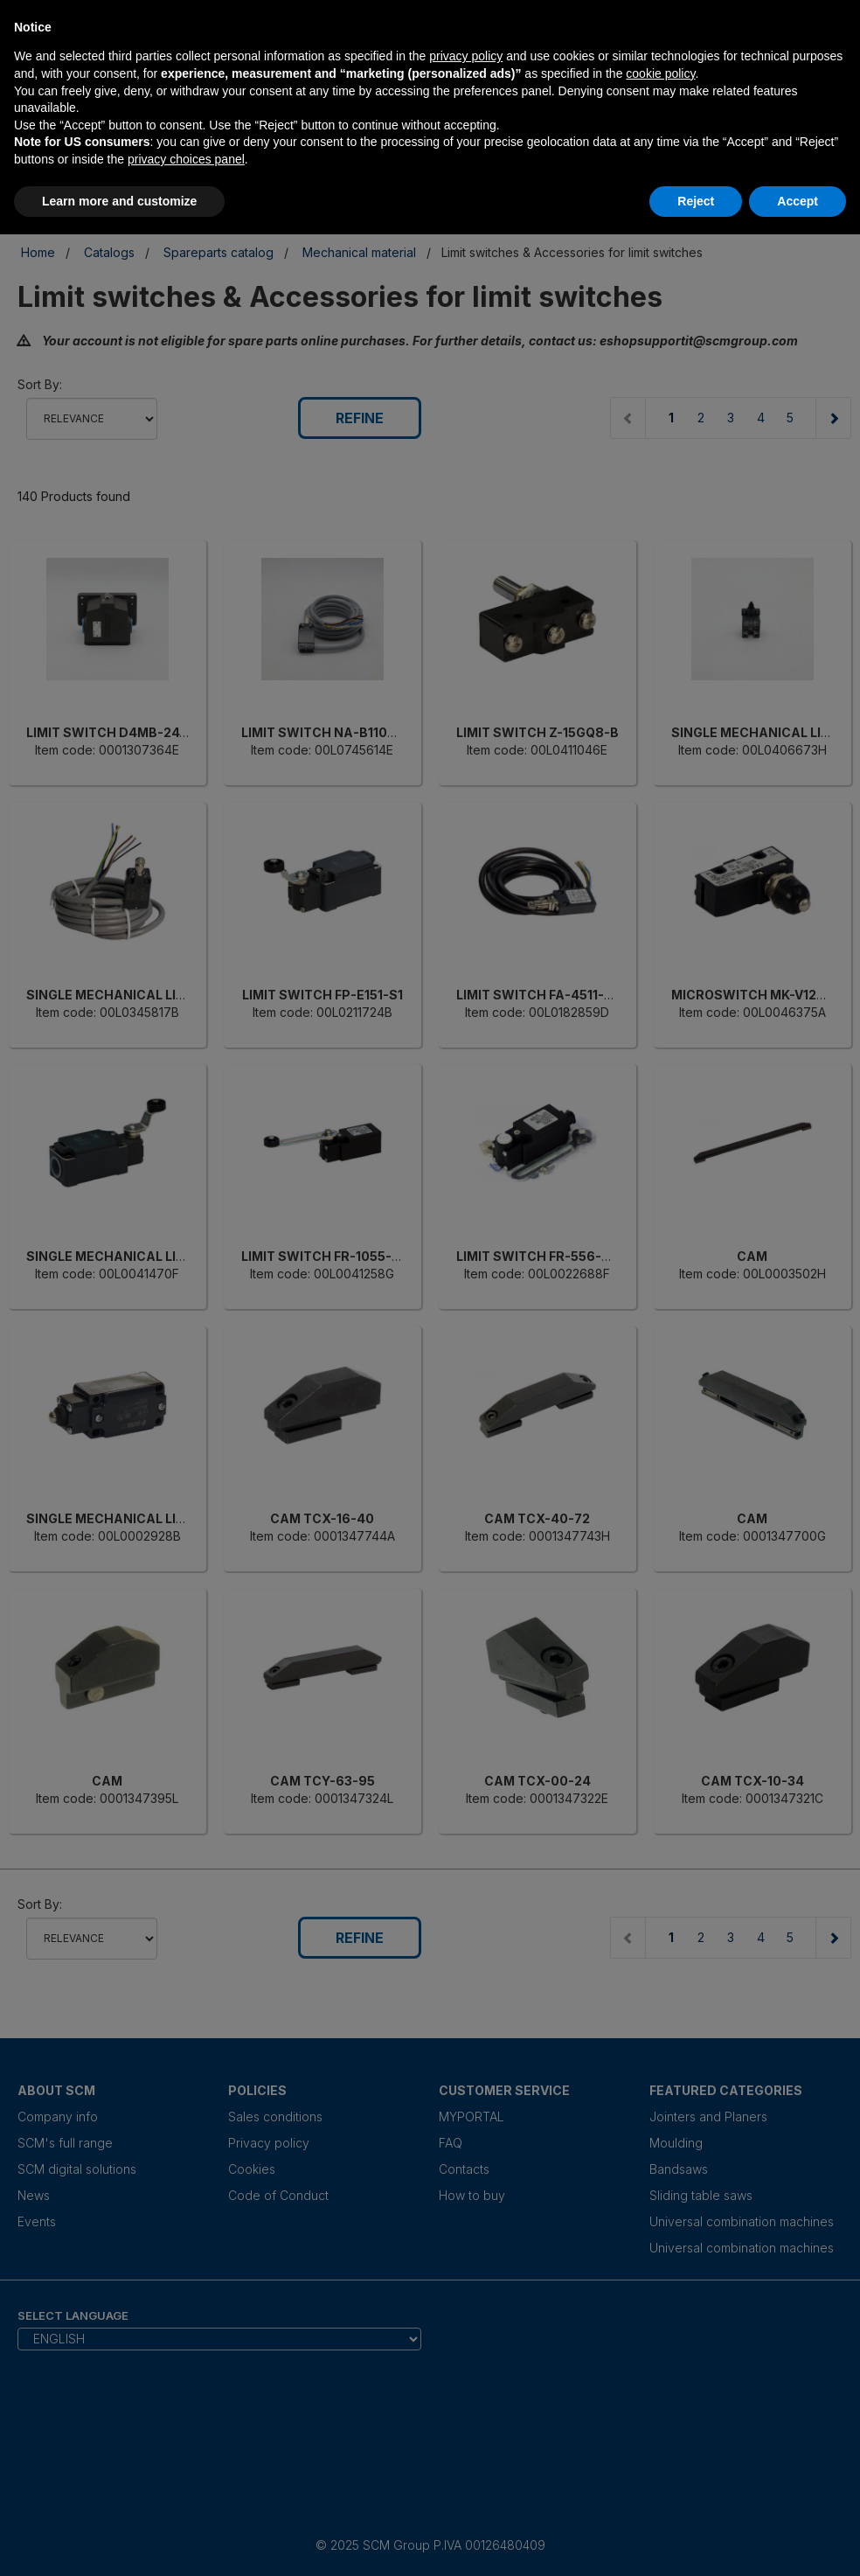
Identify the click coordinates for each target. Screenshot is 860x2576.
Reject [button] (695, 201)
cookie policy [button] (660, 73)
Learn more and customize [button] (119, 201)
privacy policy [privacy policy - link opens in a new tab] (466, 56)
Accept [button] (797, 201)
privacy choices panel (186, 159)
